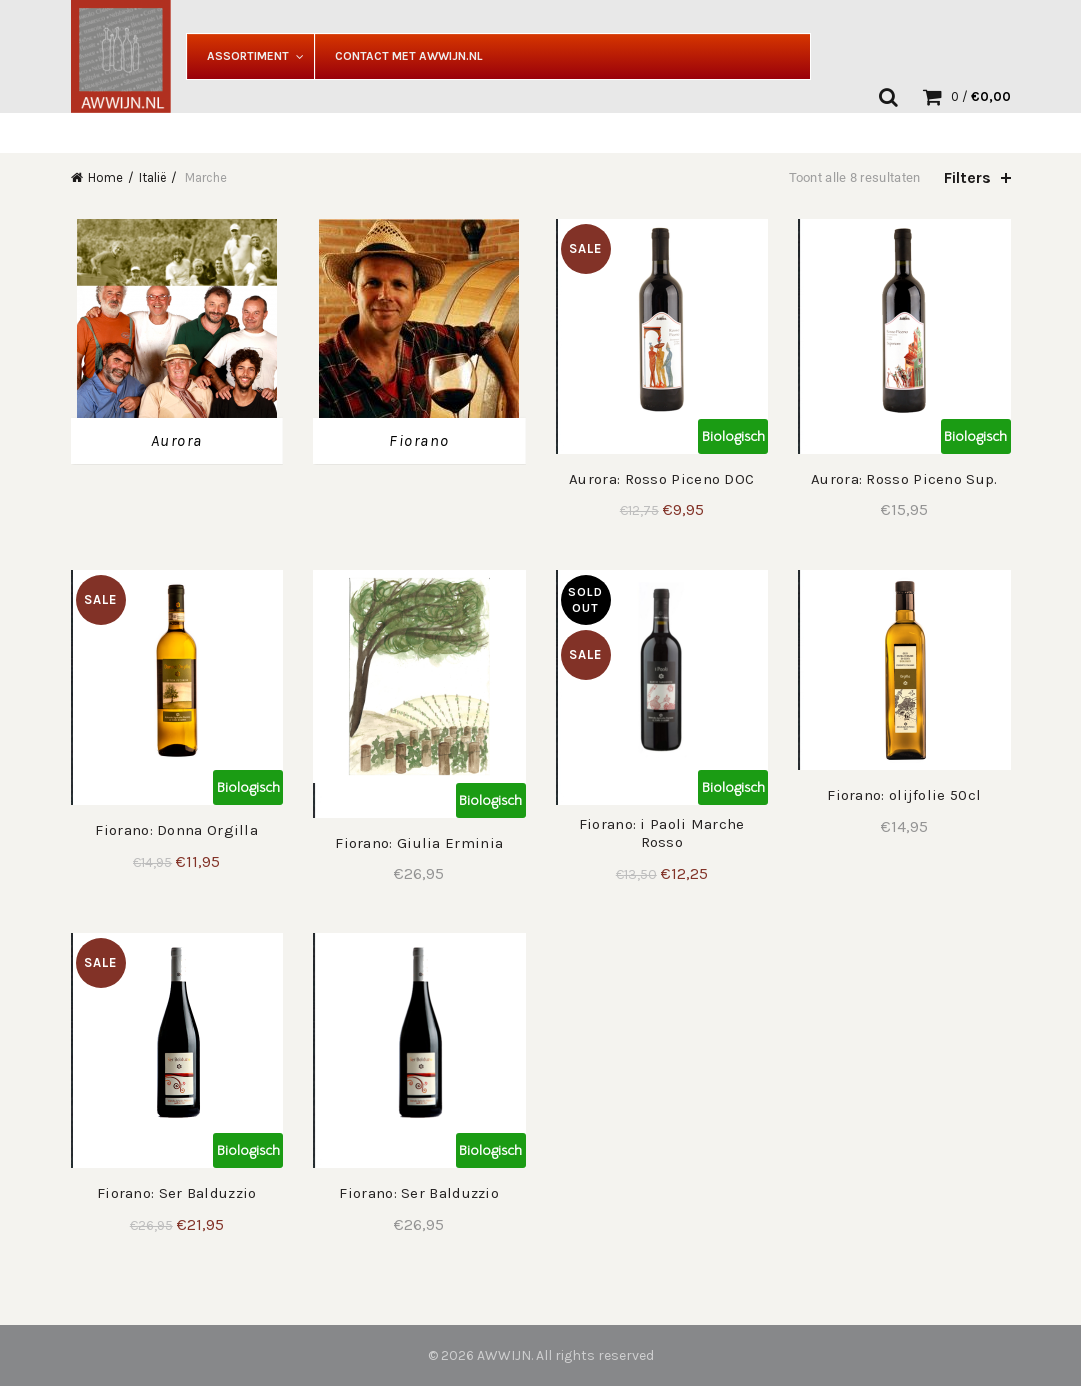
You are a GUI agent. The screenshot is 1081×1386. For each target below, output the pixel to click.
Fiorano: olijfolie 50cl (904, 795)
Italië (152, 177)
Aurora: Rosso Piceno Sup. (904, 479)
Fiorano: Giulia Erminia (419, 843)
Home (105, 177)
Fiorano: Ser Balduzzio (177, 1193)
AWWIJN (504, 1355)
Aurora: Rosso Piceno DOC (661, 479)
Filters (967, 177)
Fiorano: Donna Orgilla (176, 830)
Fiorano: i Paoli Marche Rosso (662, 833)
